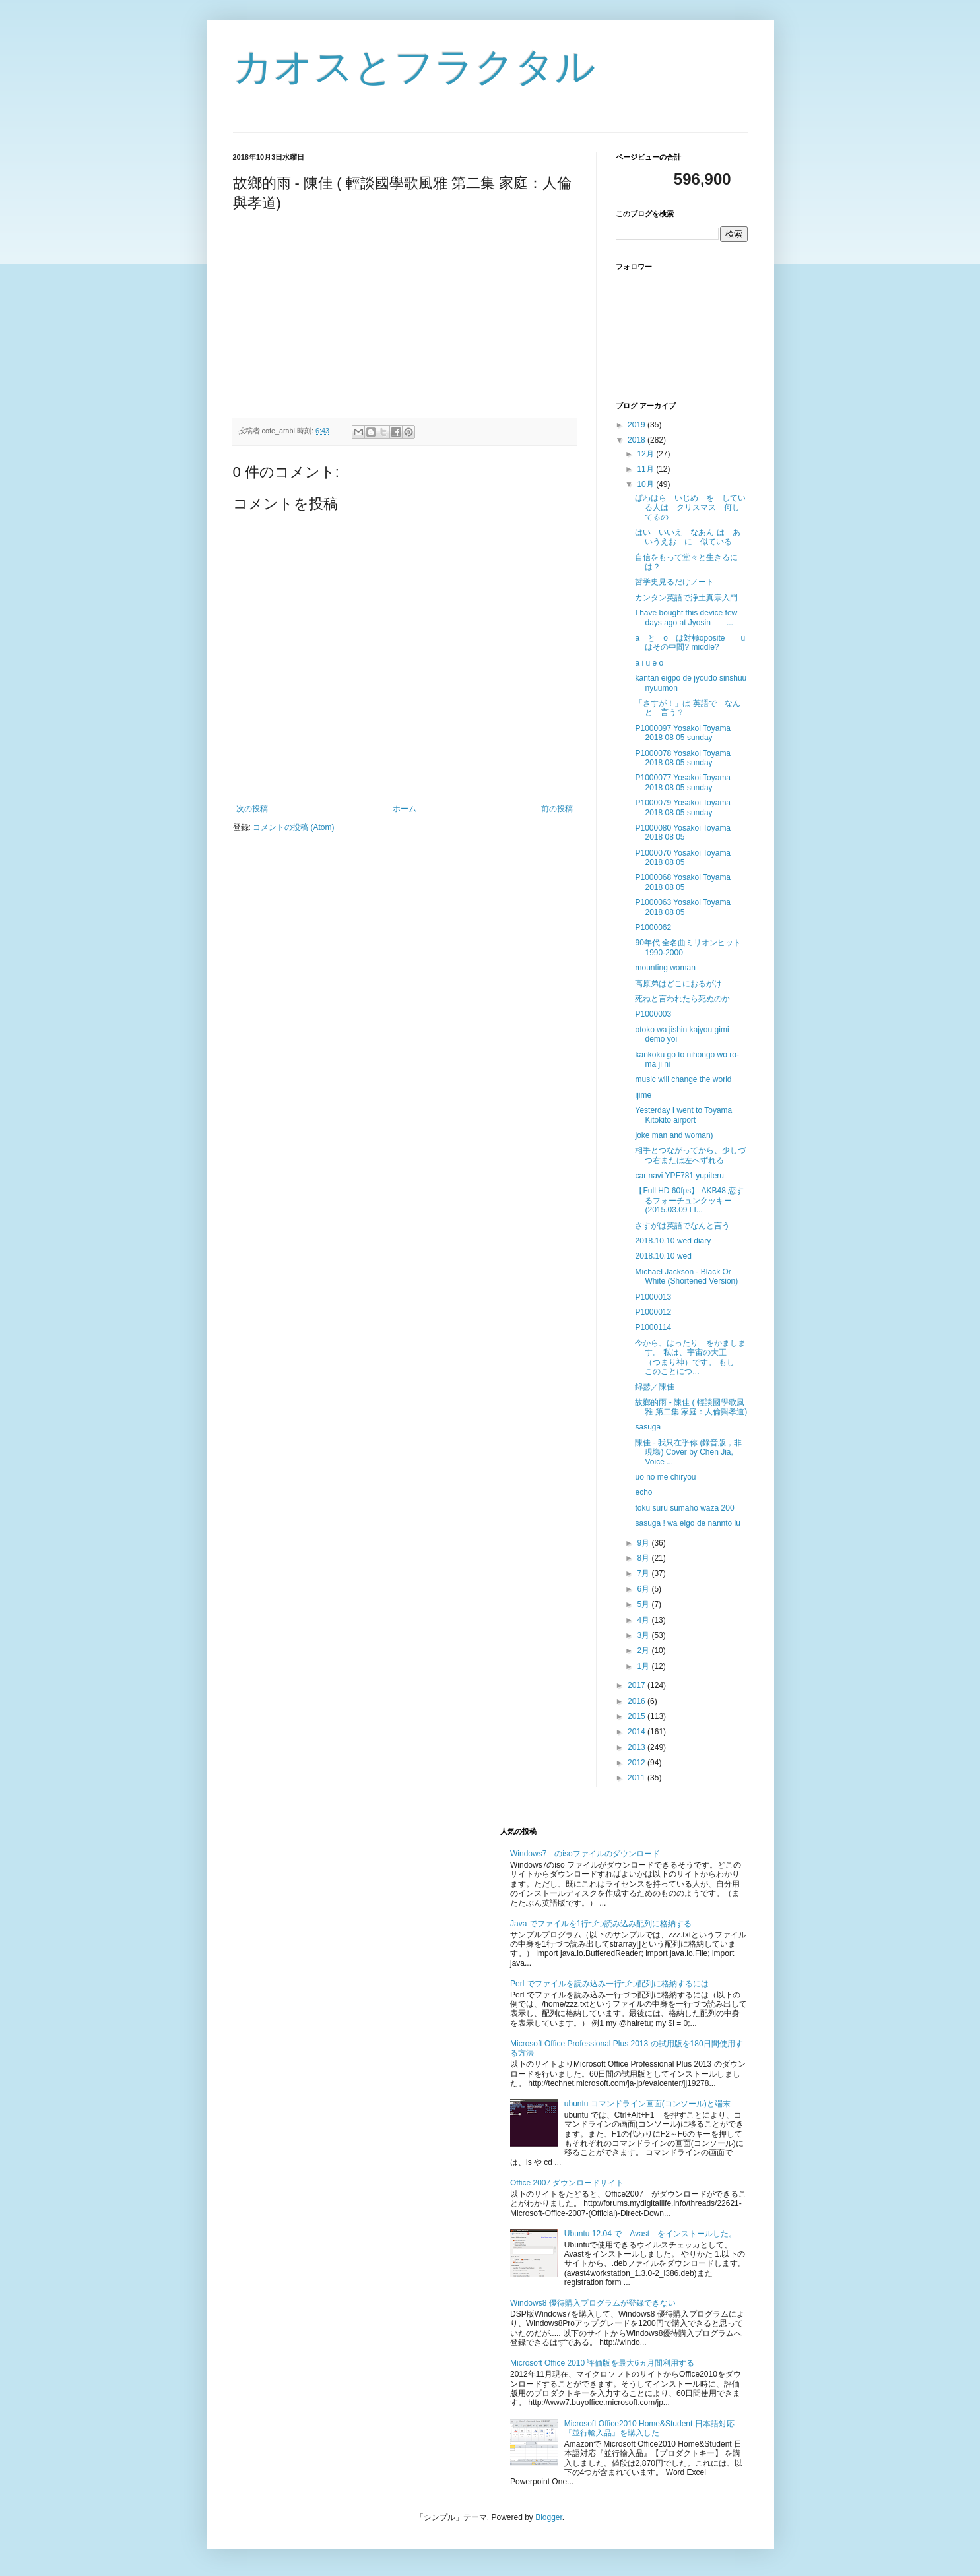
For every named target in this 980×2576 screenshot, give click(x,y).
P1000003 (653, 1014)
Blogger (548, 2517)
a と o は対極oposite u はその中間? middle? (694, 642)
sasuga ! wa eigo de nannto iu (687, 1523)
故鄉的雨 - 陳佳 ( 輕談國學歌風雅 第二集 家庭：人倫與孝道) (691, 1407)
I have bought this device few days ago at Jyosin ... (686, 617)
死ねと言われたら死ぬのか (682, 998)
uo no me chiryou (665, 1477)
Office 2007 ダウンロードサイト (567, 2182)
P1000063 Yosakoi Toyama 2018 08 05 (683, 907)
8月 (644, 1558)
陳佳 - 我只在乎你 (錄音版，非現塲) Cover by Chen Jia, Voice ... (688, 1452)
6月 (644, 1589)
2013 (637, 1747)
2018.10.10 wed (663, 1256)
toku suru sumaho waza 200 (684, 1508)
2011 (637, 1777)
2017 (637, 1685)
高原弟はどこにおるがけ (678, 983)
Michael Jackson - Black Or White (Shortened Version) (686, 1276)
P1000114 (653, 1327)
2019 (637, 424)
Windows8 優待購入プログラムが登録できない (593, 2303)
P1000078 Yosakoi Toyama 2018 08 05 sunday (683, 758)
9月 (644, 1543)
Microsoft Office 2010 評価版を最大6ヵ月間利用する (602, 2363)
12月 (646, 453)
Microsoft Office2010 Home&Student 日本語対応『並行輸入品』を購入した (649, 2428)
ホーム (404, 808)
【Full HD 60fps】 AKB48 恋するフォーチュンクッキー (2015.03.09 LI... (689, 1200)
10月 (646, 484)
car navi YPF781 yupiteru (679, 1175)
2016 (637, 1701)
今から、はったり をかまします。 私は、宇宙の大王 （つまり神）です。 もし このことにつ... (690, 1357)
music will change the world (683, 1079)
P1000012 (653, 1312)
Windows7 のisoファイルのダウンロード (585, 1853)
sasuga (648, 1426)
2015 (637, 1716)
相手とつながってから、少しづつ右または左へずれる (690, 1155)
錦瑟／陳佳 (654, 1386)
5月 (644, 1604)
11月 (646, 469)
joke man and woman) (674, 1135)
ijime (643, 1095)
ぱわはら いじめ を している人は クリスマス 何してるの (690, 507)
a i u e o (649, 663)
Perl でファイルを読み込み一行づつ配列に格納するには (609, 1983)
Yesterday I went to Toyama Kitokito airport (683, 1115)
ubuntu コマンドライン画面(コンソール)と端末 (647, 2103)
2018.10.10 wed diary (673, 1240)
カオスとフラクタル (414, 67)
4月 (644, 1620)
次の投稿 (252, 808)
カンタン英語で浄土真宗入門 (686, 597)
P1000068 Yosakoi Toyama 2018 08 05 (683, 882)
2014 (637, 1731)
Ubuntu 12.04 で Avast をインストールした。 (650, 2233)
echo (643, 1492)
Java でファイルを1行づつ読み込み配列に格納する (601, 1923)
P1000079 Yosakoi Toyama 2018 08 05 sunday (683, 807)
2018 (637, 440)
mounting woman (665, 967)
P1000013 (653, 1297)
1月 (644, 1666)
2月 (644, 1650)
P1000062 (653, 927)
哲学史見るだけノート (674, 581)
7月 (644, 1573)
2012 (637, 1762)
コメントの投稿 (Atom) (293, 827)
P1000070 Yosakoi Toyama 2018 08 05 (683, 857)
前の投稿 (557, 808)
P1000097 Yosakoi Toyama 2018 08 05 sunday (683, 733)
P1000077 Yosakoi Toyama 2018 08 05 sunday (683, 782)
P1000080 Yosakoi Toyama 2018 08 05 (683, 832)
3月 (644, 1635)
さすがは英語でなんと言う (682, 1225)
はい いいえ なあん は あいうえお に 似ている (687, 537)
